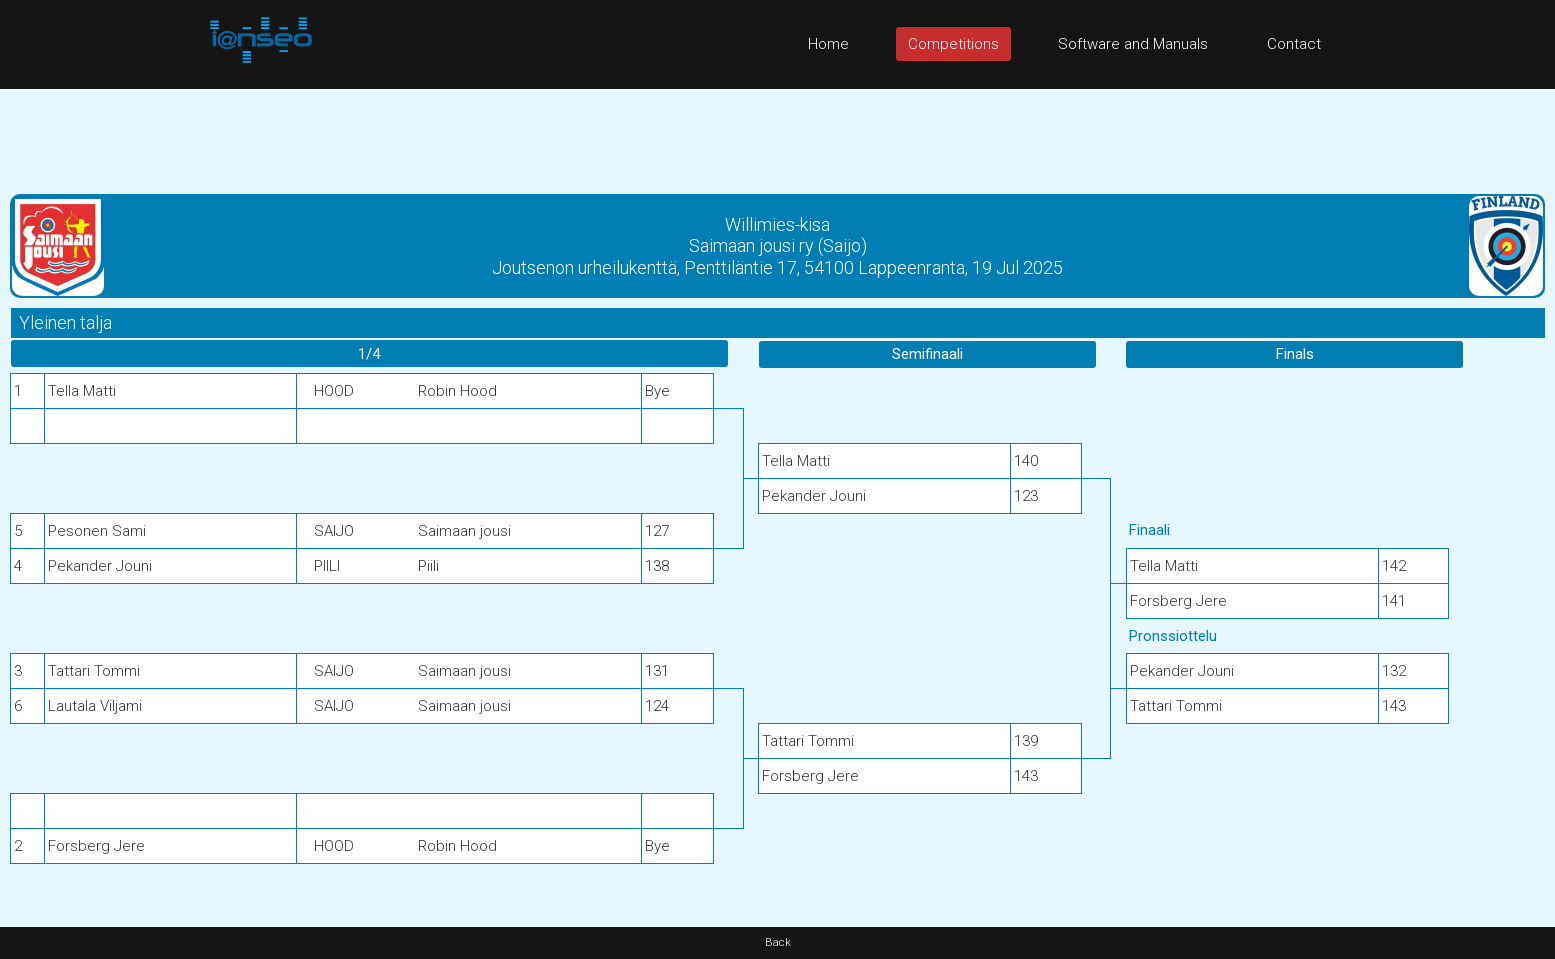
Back (778, 942)
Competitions (953, 44)
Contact (1294, 44)
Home (828, 44)
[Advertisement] (778, 134)
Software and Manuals (1133, 44)
